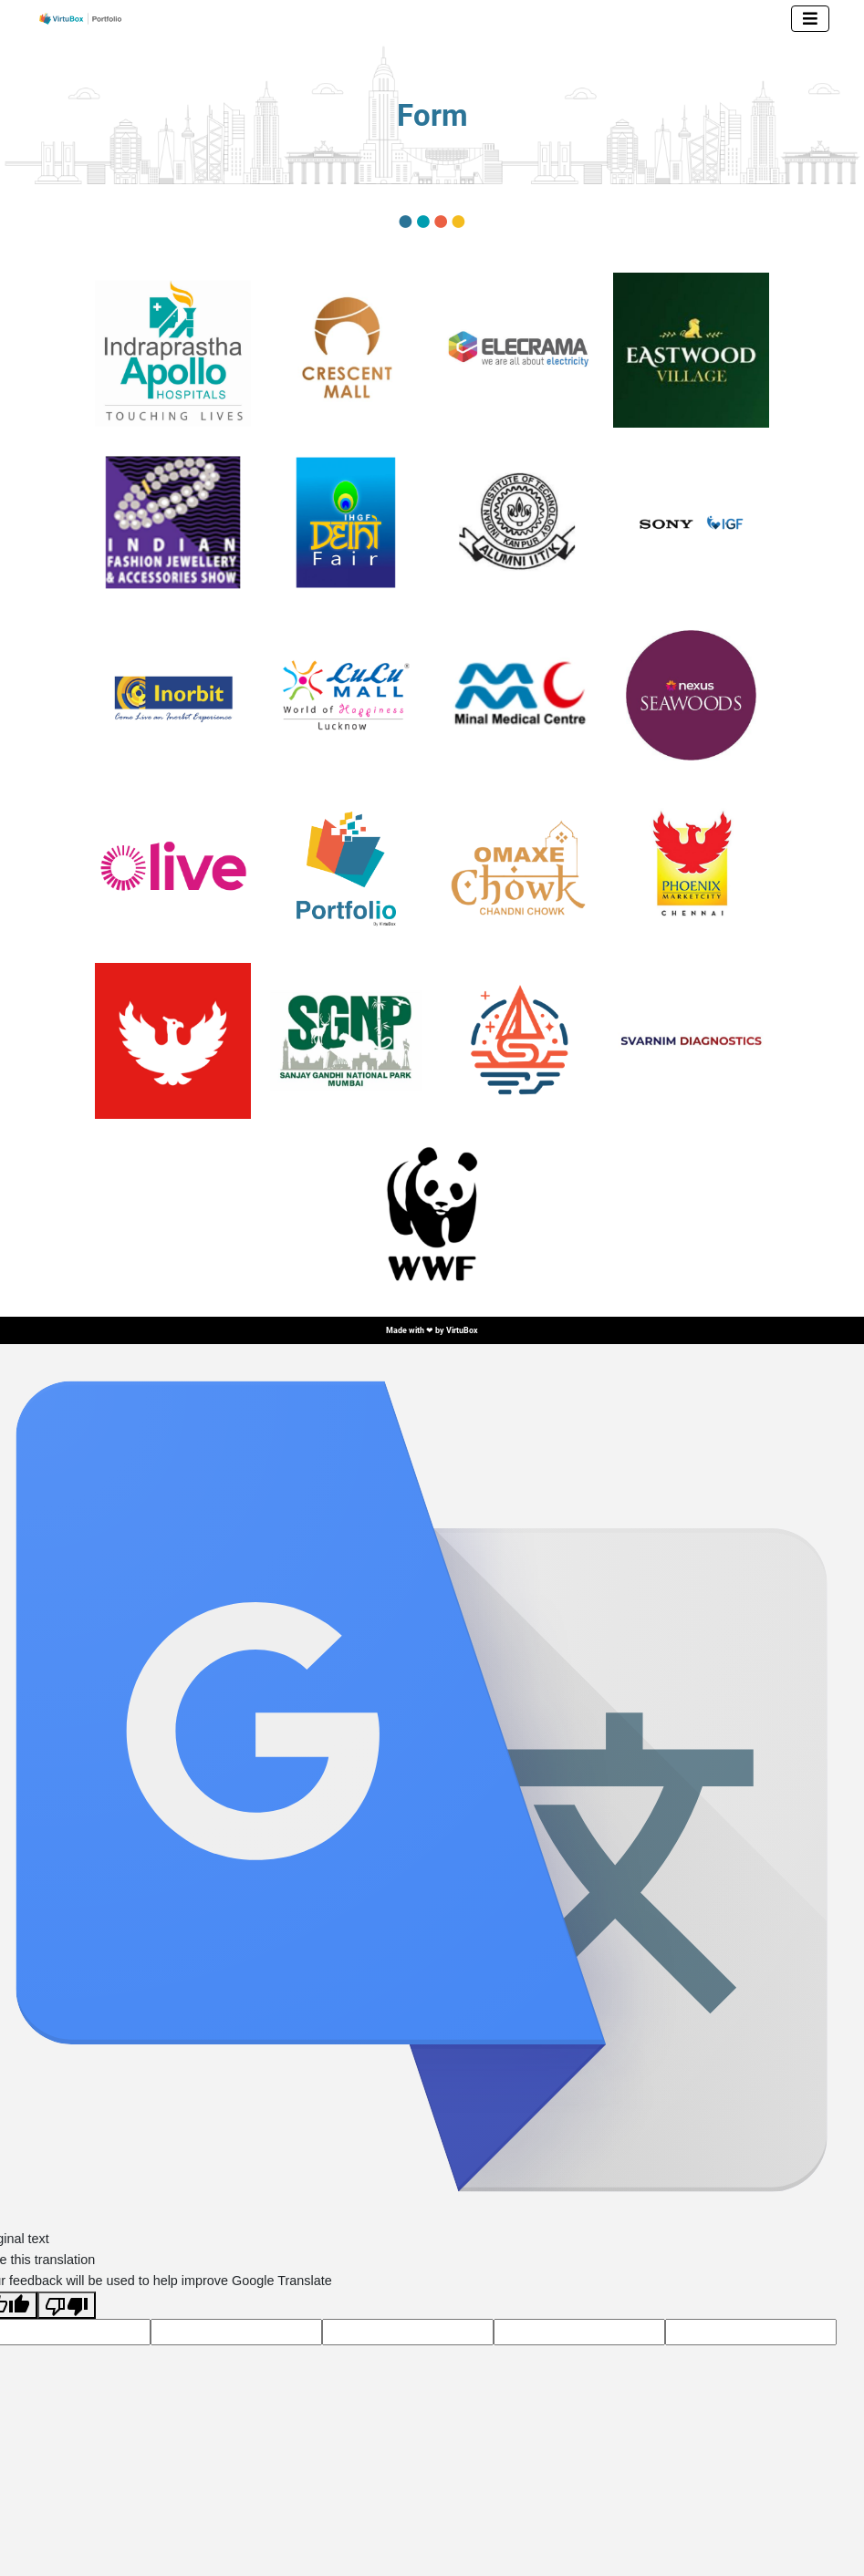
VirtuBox (462, 1330)
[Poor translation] (66, 2305)
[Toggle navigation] (810, 18)
